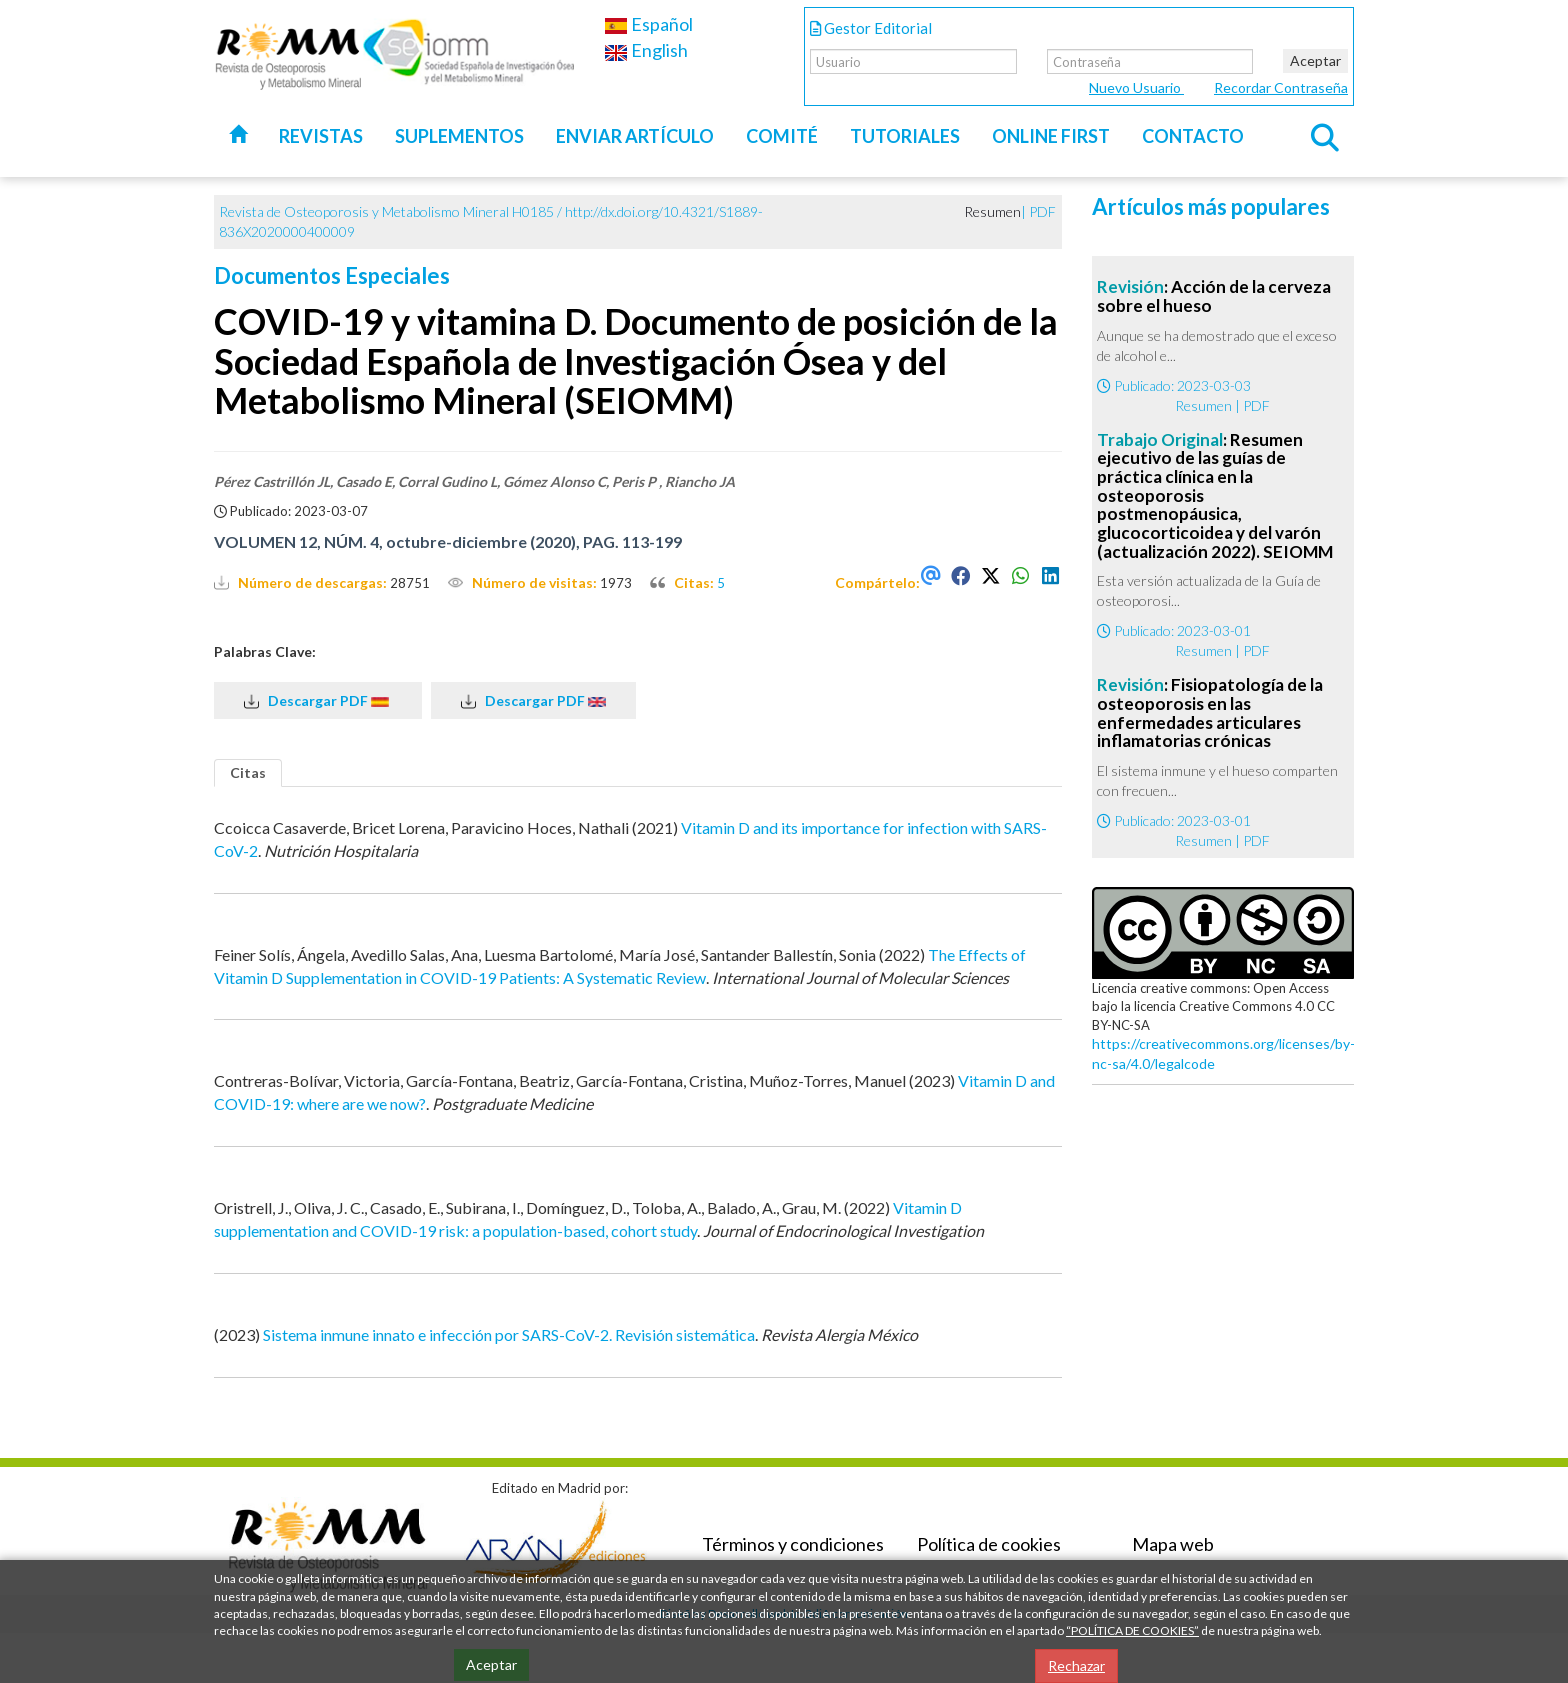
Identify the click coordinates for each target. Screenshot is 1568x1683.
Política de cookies (989, 1544)
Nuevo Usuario (1136, 87)
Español (648, 24)
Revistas (321, 136)
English (646, 50)
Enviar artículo (635, 136)
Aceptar (1315, 60)
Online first (1051, 136)
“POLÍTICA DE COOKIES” (1132, 1630)
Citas (248, 772)
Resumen (1203, 405)
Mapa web (1173, 1544)
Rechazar (1076, 1665)
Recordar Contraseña (1281, 87)
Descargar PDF (318, 701)
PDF (1042, 211)
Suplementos (459, 136)
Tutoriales (905, 136)
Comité (782, 136)
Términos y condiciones (793, 1544)
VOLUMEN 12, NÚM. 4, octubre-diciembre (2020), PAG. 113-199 (448, 541)
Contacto (1193, 136)
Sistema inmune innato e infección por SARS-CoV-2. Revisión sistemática (509, 1334)
